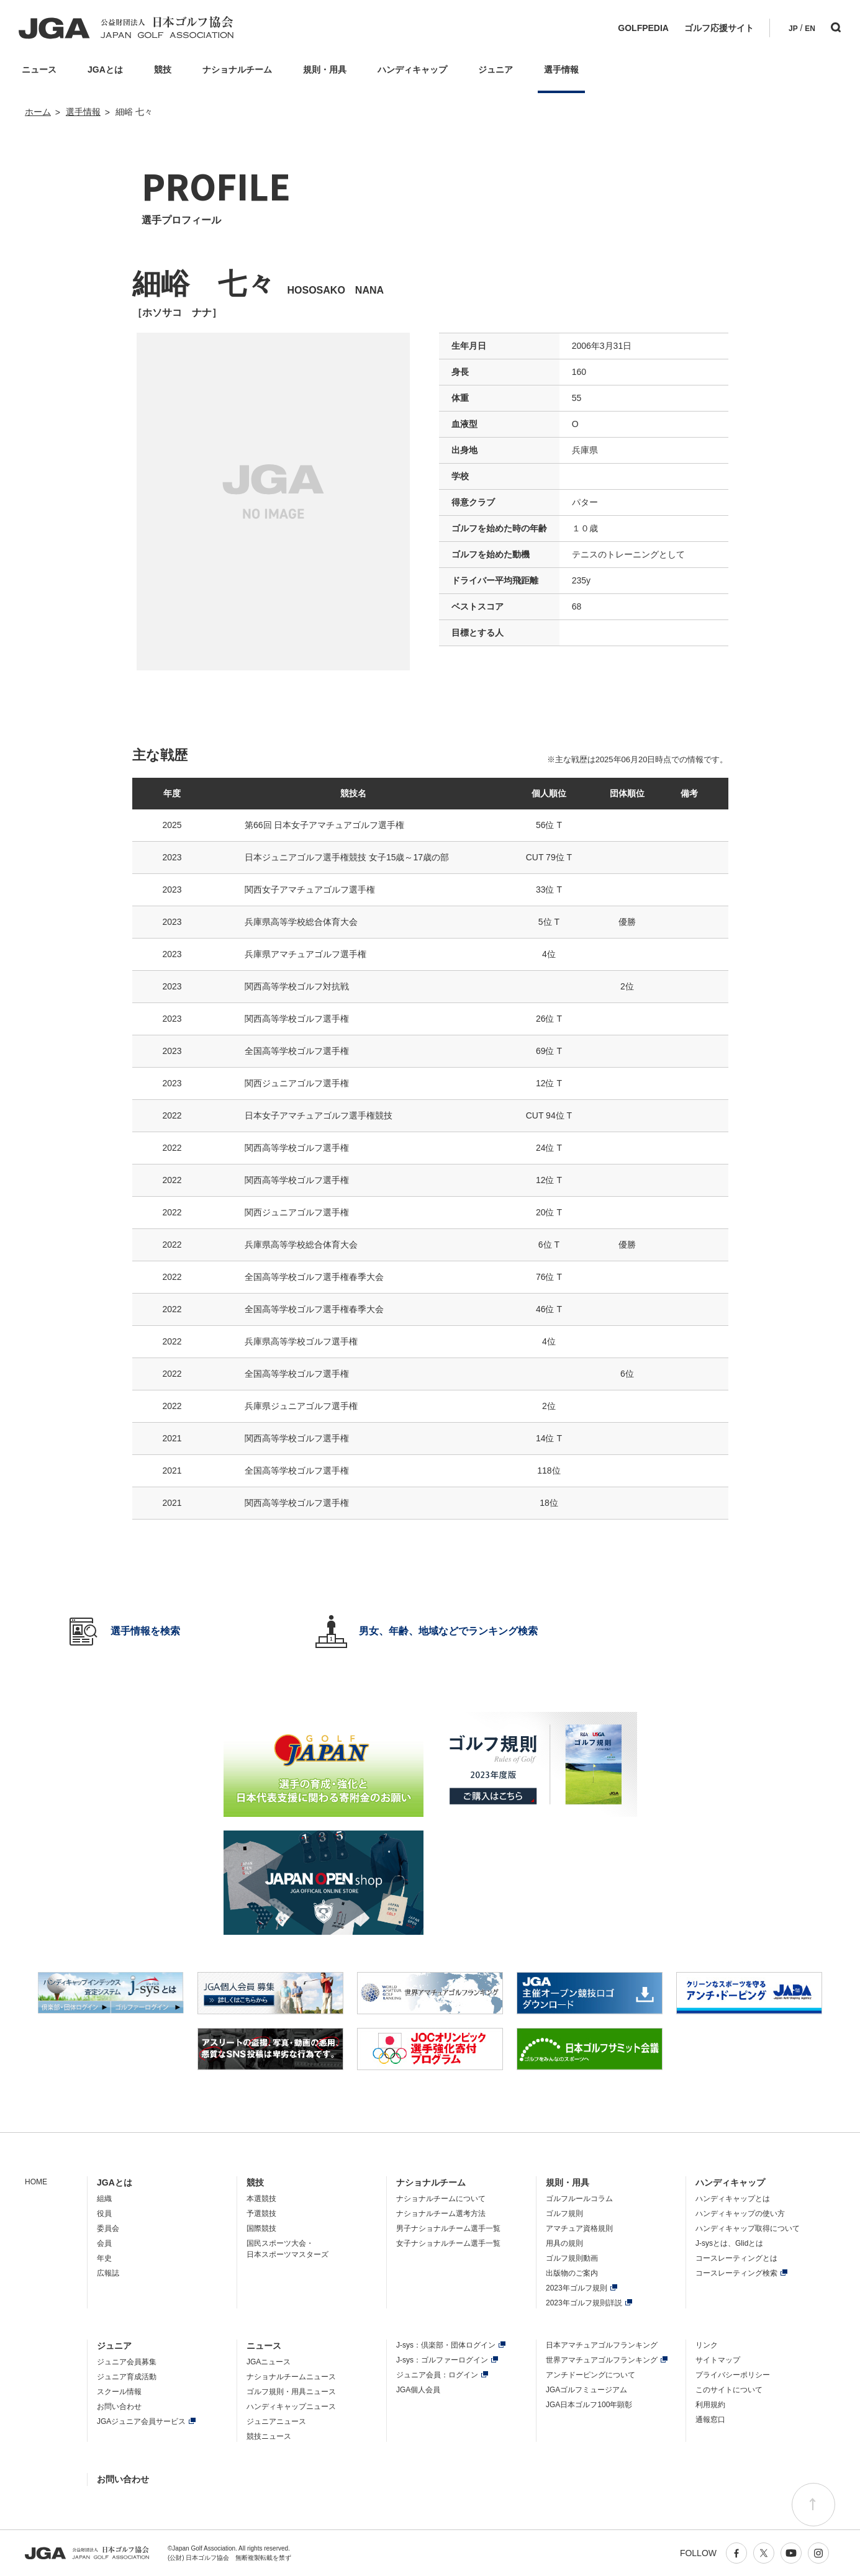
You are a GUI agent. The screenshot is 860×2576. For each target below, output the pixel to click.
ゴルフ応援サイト (719, 28)
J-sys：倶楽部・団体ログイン (446, 2345)
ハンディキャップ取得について (747, 2228)
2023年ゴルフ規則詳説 (584, 2303)
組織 (104, 2198)
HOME (36, 2181)
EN (810, 28)
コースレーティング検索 (736, 2273)
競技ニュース (269, 2436)
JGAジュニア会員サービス (141, 2421)
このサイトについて (729, 2389)
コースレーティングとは (736, 2258)
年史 (104, 2258)
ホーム (38, 112)
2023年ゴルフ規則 (576, 2288)
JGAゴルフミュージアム (586, 2389)
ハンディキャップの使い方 (740, 2213)
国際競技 (261, 2228)
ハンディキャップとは (732, 2198)
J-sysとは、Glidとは (729, 2243)
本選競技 (261, 2198)
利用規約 (710, 2404)
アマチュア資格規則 (579, 2228)
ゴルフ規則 (564, 2213)
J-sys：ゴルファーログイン (442, 2360)
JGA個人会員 (418, 2389)
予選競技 (261, 2213)
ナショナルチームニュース (291, 2376)
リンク (706, 2345)
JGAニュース (269, 2362)
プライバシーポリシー (732, 2375)
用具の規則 (564, 2243)
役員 (104, 2213)
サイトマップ (717, 2360)
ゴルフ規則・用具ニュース (291, 2391)
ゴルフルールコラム (579, 2198)
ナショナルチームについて (441, 2198)
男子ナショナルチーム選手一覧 (448, 2228)
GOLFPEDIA (643, 28)
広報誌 (108, 2273)
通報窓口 (710, 2419)
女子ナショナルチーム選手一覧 (448, 2243)
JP (793, 28)
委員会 (108, 2228)
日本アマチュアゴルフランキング (602, 2345)
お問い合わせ (119, 2406)
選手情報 (83, 112)
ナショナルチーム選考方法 (441, 2213)
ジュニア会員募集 (126, 2362)
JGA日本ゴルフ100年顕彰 (589, 2404)
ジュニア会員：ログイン (437, 2375)
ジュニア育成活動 (126, 2376)
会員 (104, 2243)
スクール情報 (119, 2391)
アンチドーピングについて (590, 2375)
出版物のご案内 (572, 2273)
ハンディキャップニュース (291, 2406)
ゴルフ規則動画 (572, 2258)
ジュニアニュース (276, 2421)
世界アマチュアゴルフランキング (602, 2360)
